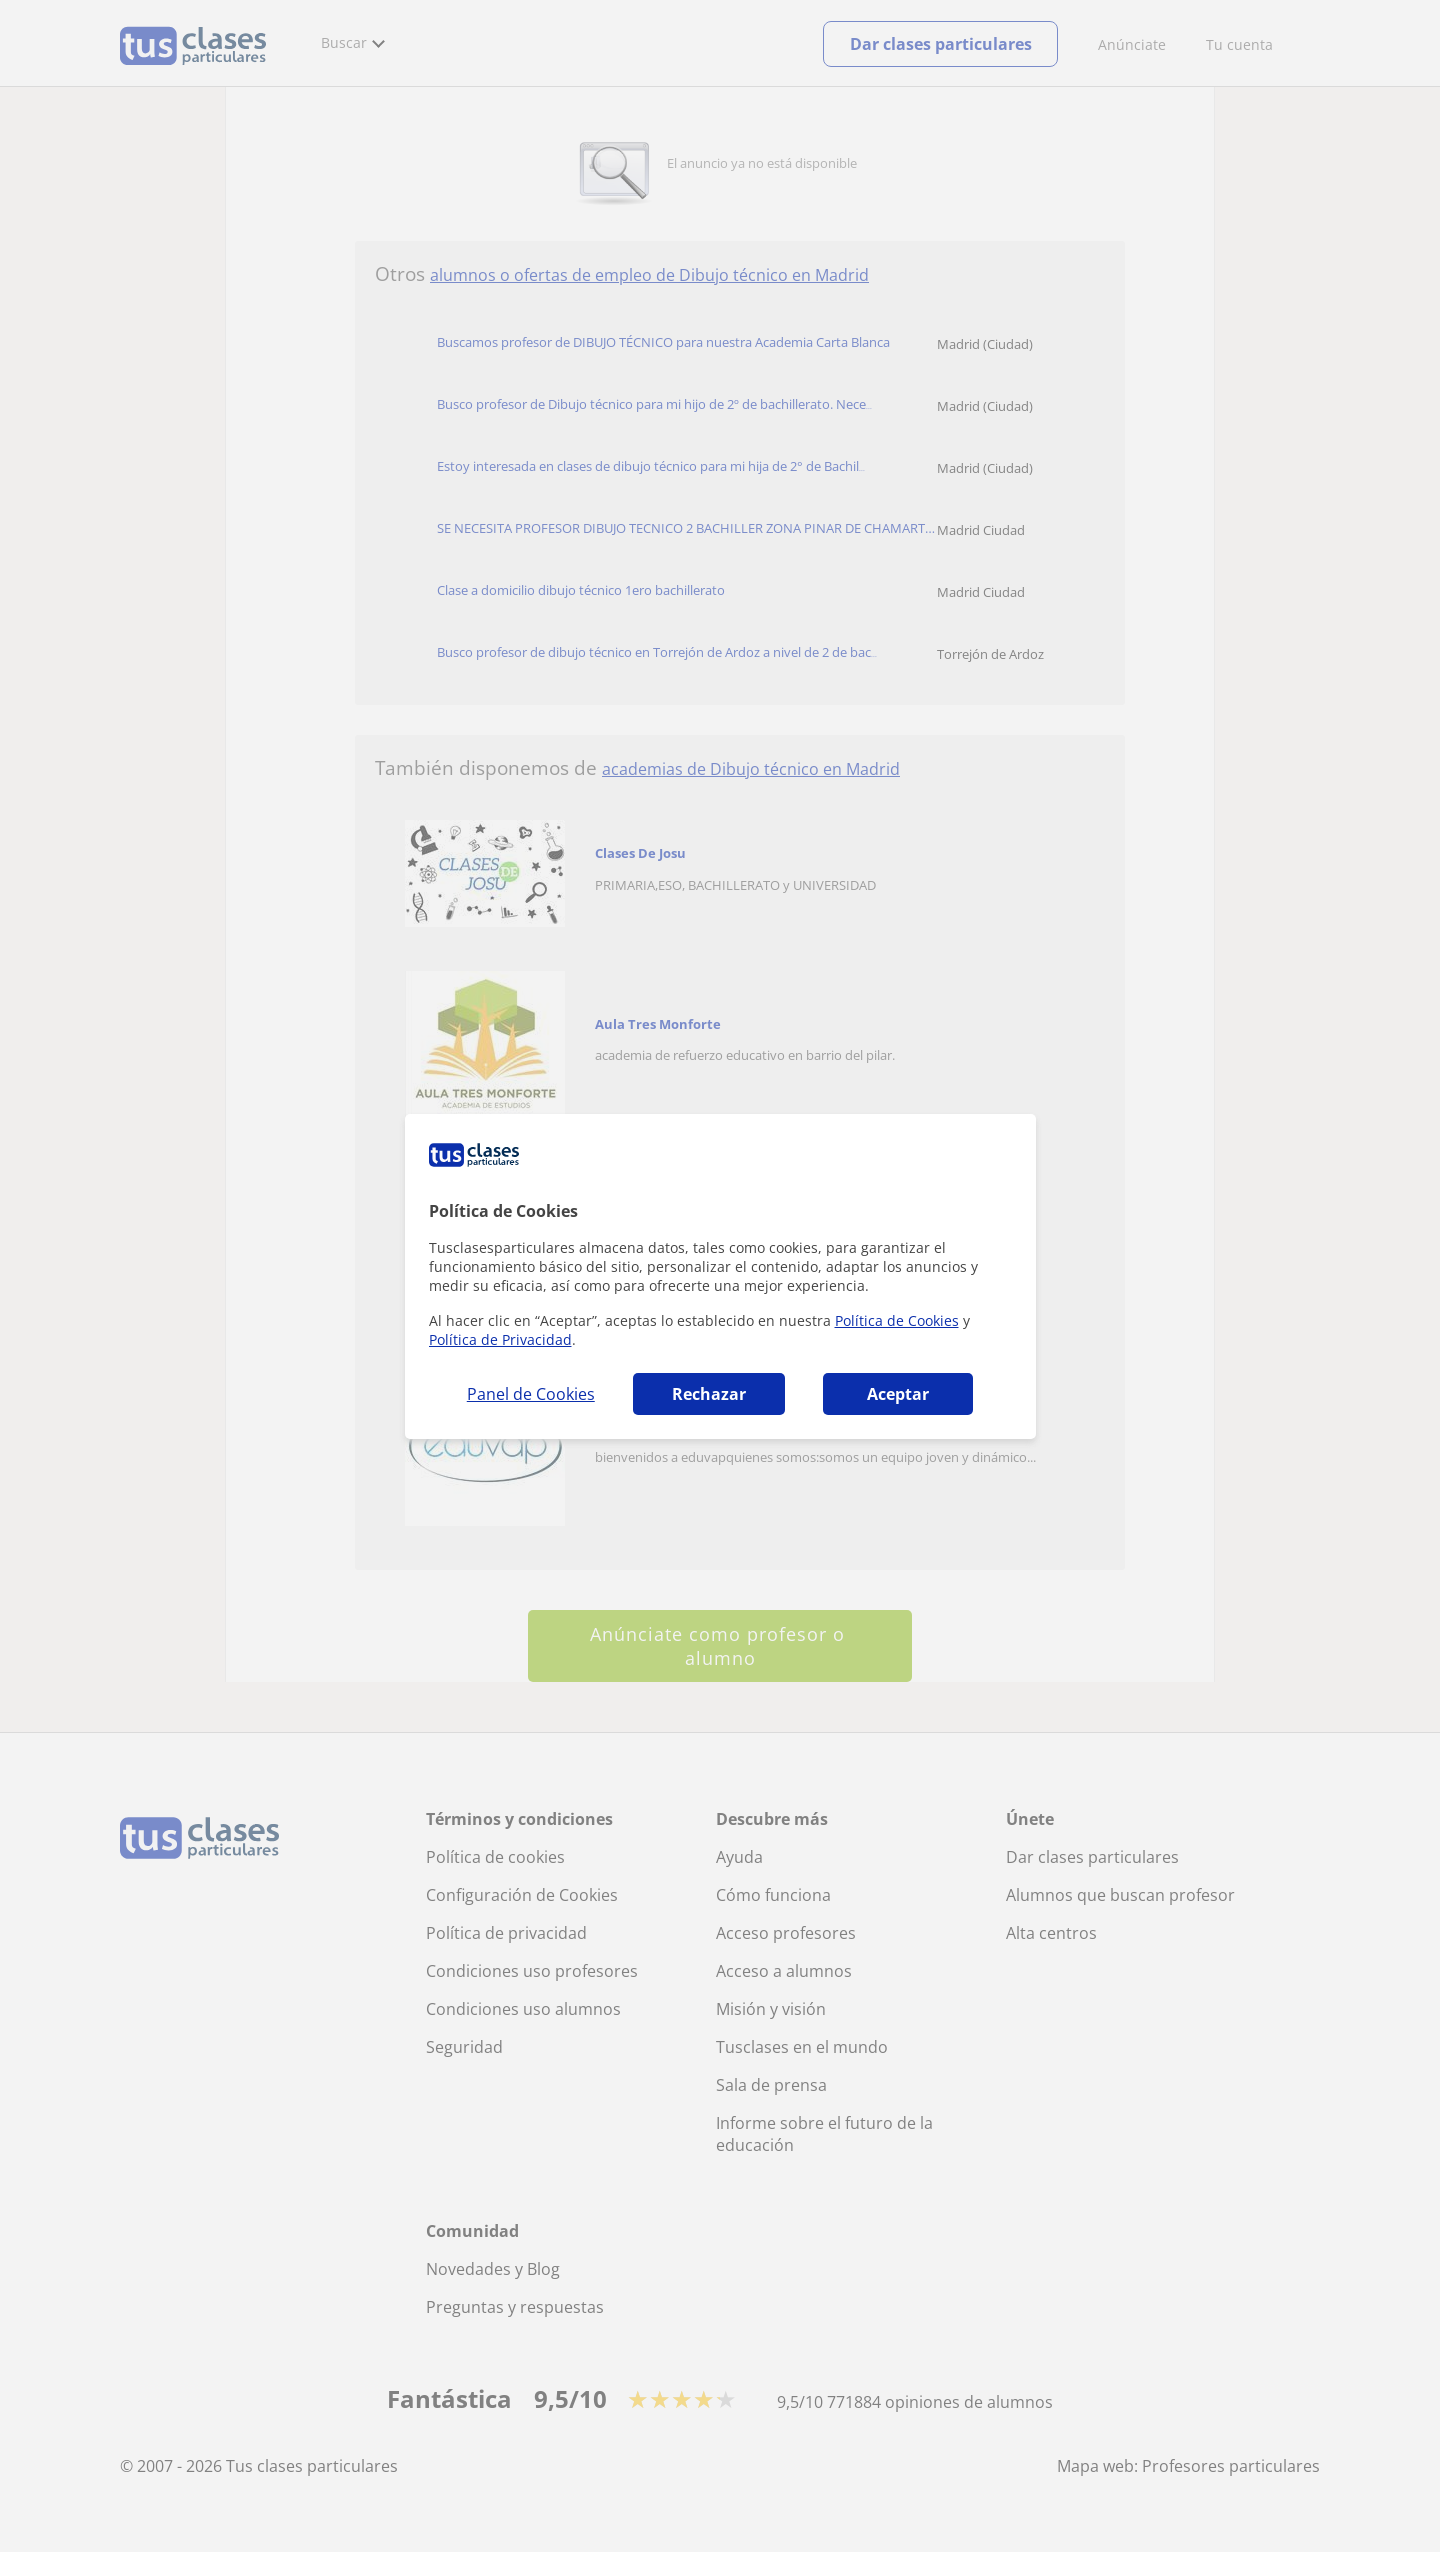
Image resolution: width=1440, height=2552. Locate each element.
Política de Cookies (897, 1320)
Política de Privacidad (500, 1339)
